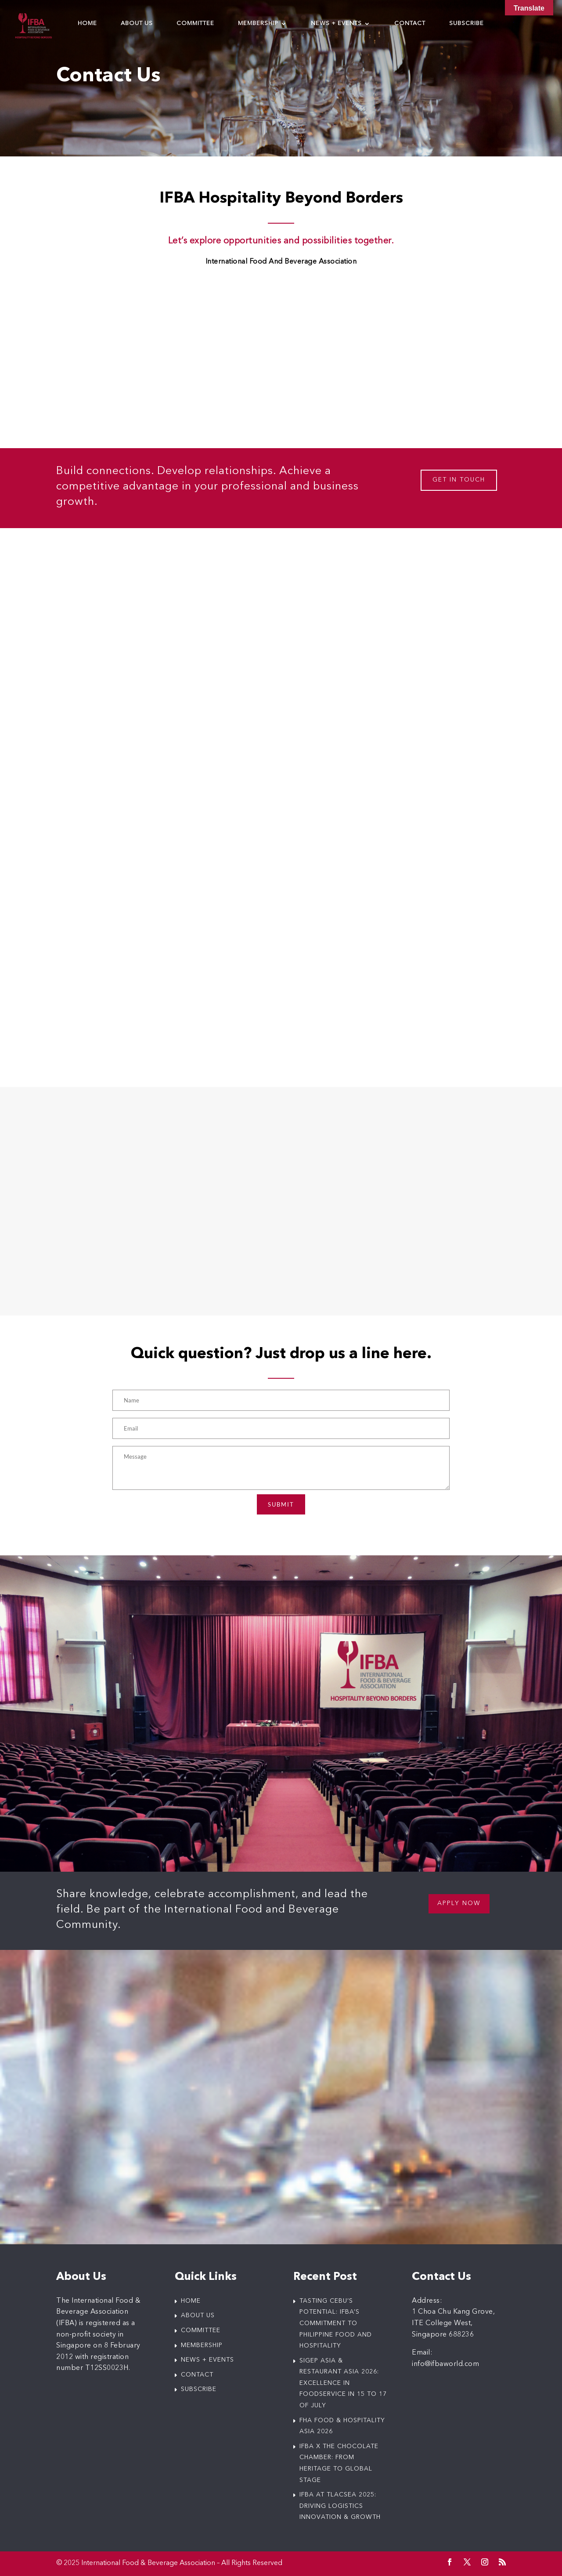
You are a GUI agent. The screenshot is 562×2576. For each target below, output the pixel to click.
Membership (258, 23)
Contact (409, 23)
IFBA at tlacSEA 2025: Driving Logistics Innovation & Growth (340, 2506)
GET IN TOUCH (458, 480)
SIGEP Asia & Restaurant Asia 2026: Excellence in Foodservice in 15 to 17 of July (343, 2383)
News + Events (336, 23)
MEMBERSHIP (202, 2345)
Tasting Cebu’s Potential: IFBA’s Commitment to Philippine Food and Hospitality (335, 2323)
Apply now (459, 1903)
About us (137, 23)
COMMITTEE (200, 2330)
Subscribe (466, 23)
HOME (191, 2301)
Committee (195, 23)
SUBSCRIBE (198, 2389)
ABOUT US (198, 2315)
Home (87, 23)
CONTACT (197, 2375)
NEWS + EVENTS (207, 2360)
